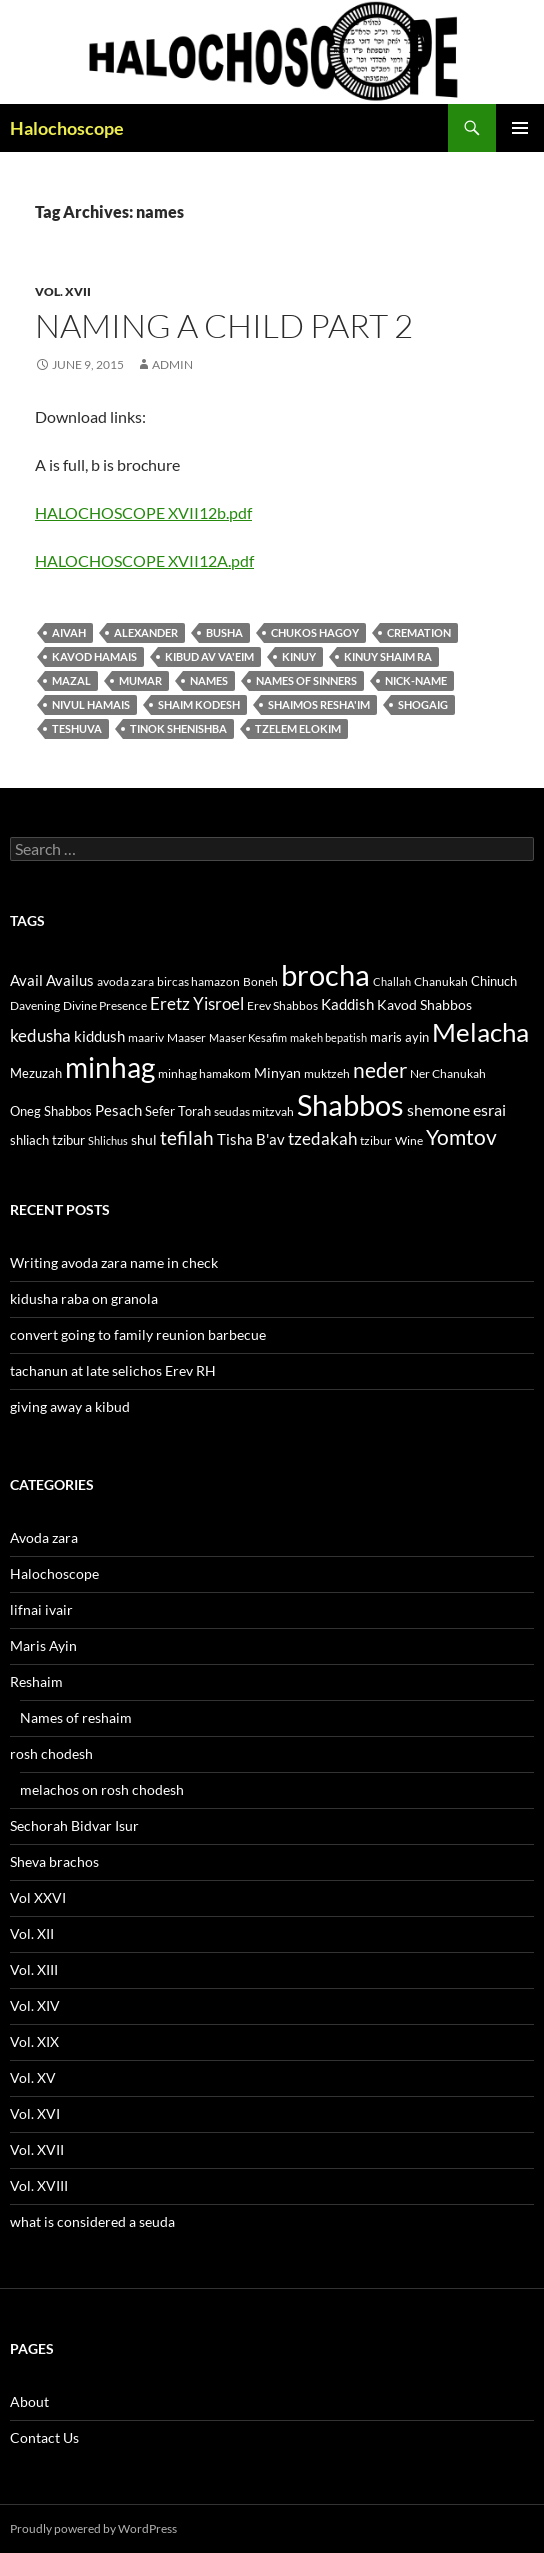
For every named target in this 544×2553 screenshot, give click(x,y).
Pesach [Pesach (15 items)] (118, 1110)
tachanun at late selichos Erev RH (113, 1370)
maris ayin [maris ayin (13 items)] (399, 1037)
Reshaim (36, 1681)
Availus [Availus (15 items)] (70, 980)
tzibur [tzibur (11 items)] (376, 1140)
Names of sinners (306, 680)
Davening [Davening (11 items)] (35, 1005)
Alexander (146, 632)
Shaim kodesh (199, 704)
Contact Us (44, 2437)
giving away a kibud (70, 1406)
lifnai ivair (41, 1609)
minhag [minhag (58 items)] (110, 1067)
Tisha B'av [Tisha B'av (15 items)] (251, 1139)
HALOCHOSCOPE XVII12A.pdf (144, 560)
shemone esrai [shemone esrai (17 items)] (456, 1109)
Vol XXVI (38, 1897)
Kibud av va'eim (209, 656)
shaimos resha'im (319, 704)
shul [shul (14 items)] (144, 1139)
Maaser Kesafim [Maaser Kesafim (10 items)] (248, 1037)
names (209, 680)
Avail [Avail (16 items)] (26, 980)
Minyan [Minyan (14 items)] (277, 1072)
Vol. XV (33, 2077)
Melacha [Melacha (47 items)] (480, 1032)
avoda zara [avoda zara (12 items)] (125, 981)
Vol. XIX (34, 2041)
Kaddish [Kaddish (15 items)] (347, 1004)
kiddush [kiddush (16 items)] (99, 1036)
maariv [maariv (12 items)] (146, 1037)
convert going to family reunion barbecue (138, 1334)
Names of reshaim (76, 1717)
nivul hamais (91, 704)
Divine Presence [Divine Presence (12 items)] (105, 1005)
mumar (140, 680)
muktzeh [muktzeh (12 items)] (327, 1073)
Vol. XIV (35, 2005)
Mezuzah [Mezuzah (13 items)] (36, 1073)
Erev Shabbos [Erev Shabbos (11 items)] (282, 1005)
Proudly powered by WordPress (93, 2528)
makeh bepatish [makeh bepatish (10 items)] (328, 1037)
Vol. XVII (63, 291)
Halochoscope (67, 128)
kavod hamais (94, 656)
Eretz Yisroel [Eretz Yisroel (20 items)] (197, 1003)
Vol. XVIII (39, 2185)
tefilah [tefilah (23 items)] (187, 1137)
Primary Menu (520, 128)
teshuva (77, 728)
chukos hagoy (315, 632)
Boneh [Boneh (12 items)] (260, 981)
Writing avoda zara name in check (114, 1262)
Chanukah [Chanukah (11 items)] (441, 981)
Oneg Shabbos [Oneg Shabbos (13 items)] (51, 1111)
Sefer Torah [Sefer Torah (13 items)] (178, 1111)
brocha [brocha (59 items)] (325, 975)
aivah (69, 632)
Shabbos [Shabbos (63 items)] (350, 1104)
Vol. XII (32, 1933)
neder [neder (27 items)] (380, 1070)
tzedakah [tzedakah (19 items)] (322, 1138)
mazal (71, 680)
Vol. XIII (34, 1969)
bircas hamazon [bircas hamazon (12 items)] (198, 981)
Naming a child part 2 (224, 325)
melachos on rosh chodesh (102, 1789)
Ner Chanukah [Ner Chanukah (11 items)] (448, 1073)
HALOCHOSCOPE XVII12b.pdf (143, 512)
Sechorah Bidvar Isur (74, 1825)
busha (224, 632)
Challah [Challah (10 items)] (392, 981)
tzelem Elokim (298, 728)
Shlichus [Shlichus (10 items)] (108, 1140)
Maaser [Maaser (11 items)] (186, 1037)
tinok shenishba (178, 728)
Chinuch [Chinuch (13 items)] (494, 981)
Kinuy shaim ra (388, 656)
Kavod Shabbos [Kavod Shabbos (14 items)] (424, 1004)
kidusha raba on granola (84, 1298)
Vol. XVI (35, 2113)
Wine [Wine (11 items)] (409, 1140)
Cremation (419, 632)
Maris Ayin (43, 1645)
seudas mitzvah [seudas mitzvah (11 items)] (254, 1111)
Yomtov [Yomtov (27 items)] (461, 1137)
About (29, 2401)
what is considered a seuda (92, 2221)
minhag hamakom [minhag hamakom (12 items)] (204, 1073)
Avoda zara (44, 1537)
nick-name (416, 680)
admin (172, 364)
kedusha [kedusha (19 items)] (40, 1035)
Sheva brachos (54, 1861)
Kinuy (299, 656)
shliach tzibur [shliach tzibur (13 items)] (47, 1140)
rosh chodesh (51, 1753)
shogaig (423, 704)
